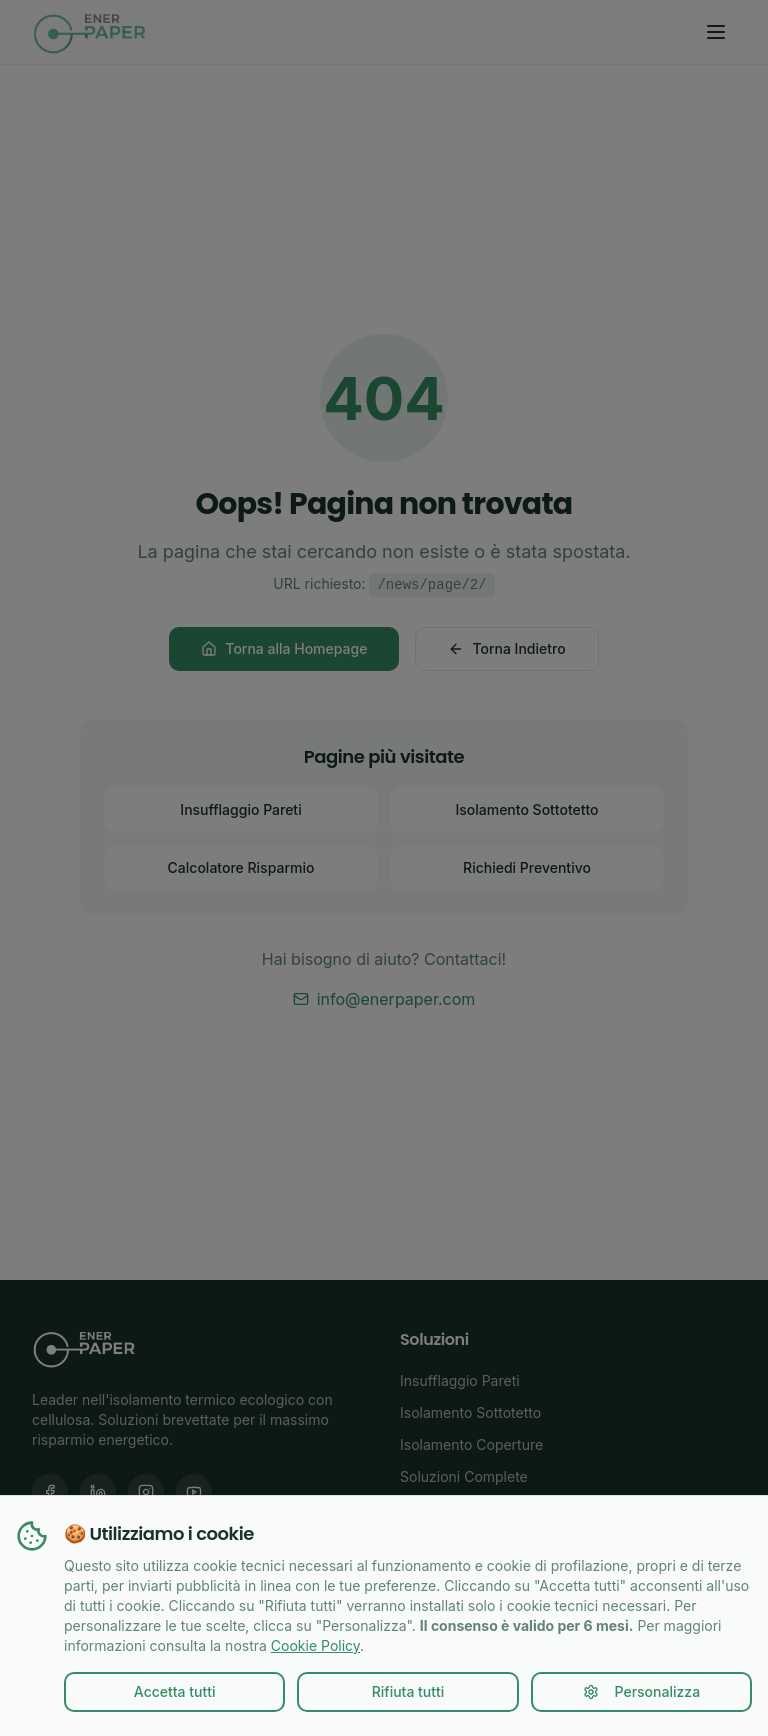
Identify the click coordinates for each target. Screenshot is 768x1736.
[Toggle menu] (716, 32)
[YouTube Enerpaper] (194, 1492)
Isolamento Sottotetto (526, 809)
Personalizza (642, 1691)
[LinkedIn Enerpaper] (98, 1492)
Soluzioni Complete (464, 1476)
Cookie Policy (315, 1645)
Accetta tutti (175, 1691)
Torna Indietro (506, 648)
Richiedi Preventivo (527, 867)
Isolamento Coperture (471, 1444)
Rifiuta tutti (408, 1691)
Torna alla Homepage (284, 648)
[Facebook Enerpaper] (50, 1492)
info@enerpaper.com (384, 999)
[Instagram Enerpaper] (146, 1492)
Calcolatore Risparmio (241, 867)
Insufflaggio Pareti (240, 809)
